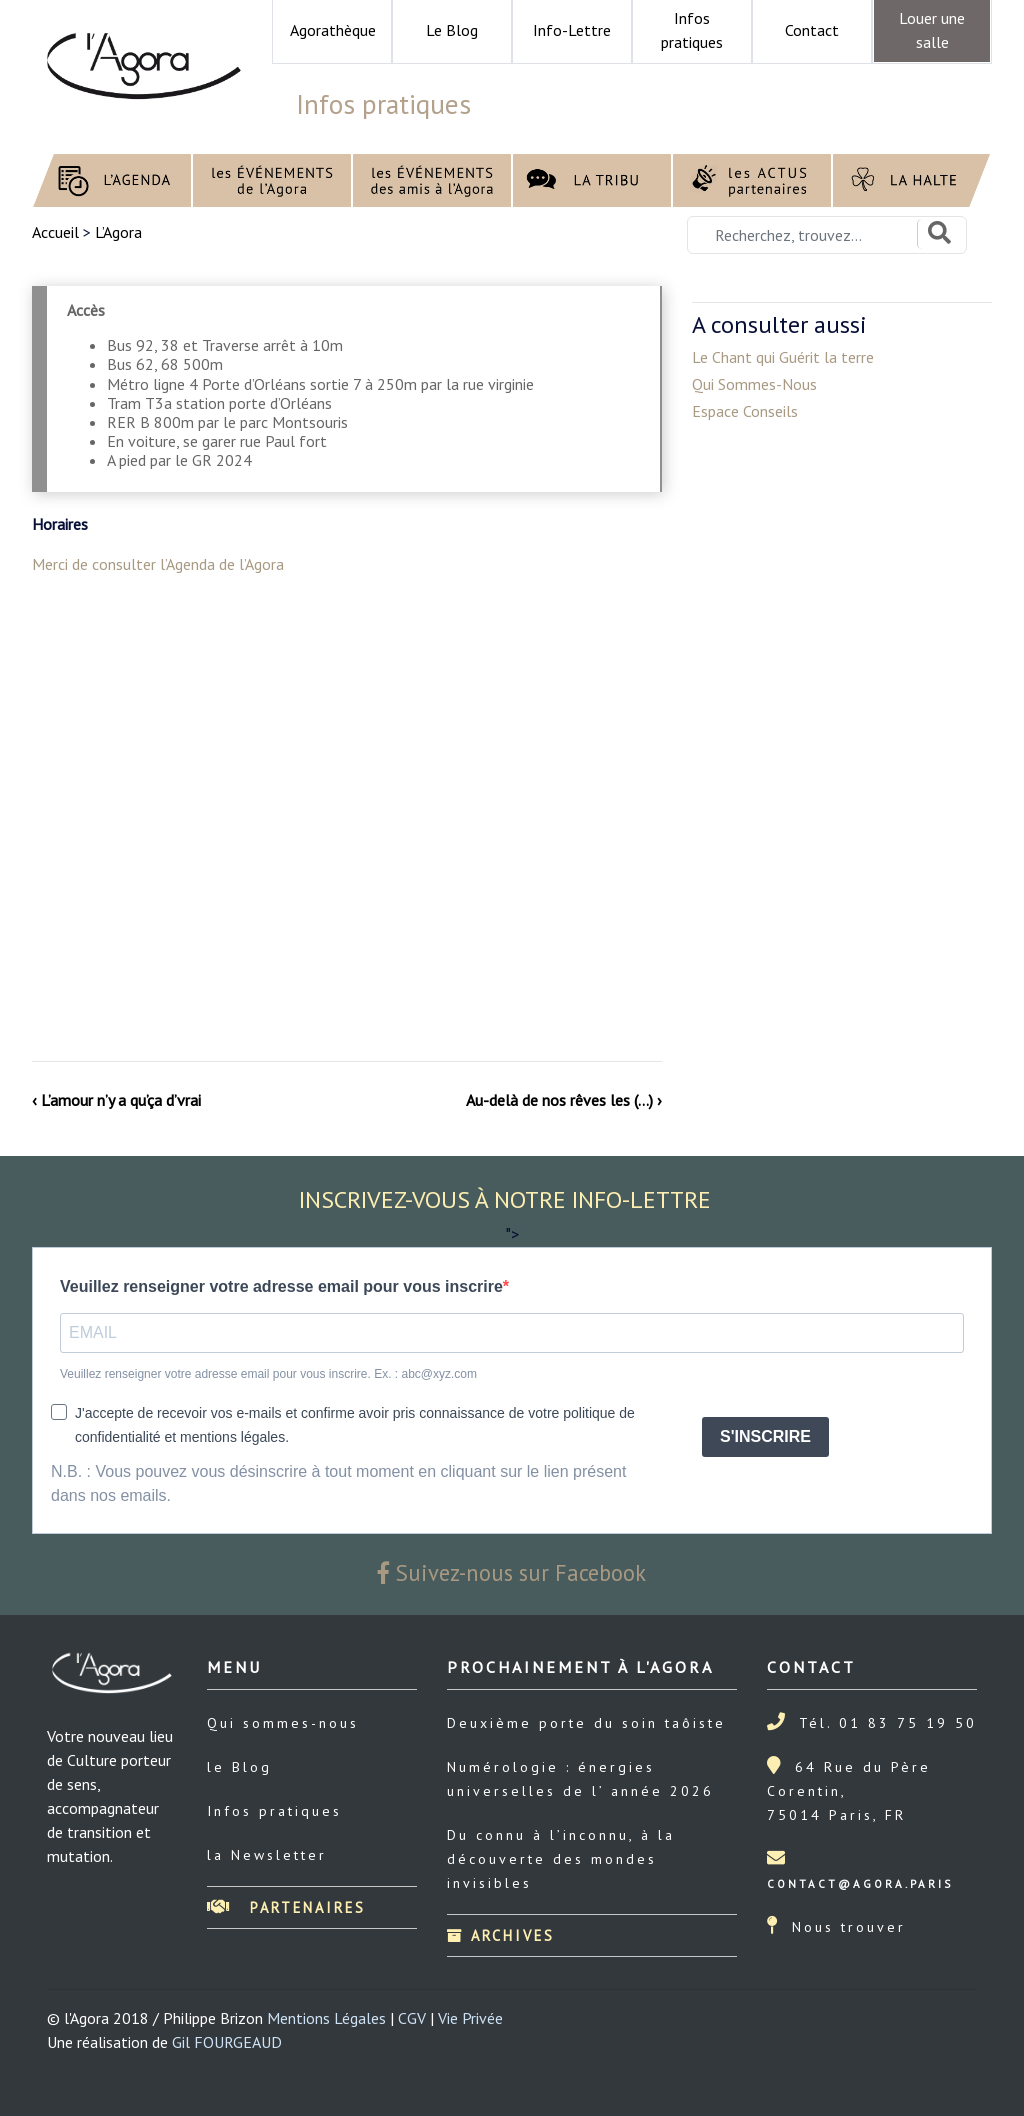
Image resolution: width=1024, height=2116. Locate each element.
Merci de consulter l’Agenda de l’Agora (158, 564)
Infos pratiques (274, 1811)
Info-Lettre (572, 30)
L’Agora (118, 232)
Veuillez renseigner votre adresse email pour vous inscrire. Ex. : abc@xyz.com (268, 1374)
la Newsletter (267, 1855)
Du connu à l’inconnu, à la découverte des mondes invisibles (561, 1859)
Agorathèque (333, 30)
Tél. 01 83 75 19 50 (888, 1723)
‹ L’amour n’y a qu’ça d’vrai (116, 1100)
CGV (412, 2018)
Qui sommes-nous (283, 1723)
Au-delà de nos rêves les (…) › (564, 1100)
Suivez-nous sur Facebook (512, 1572)
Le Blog (452, 30)
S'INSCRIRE (765, 1436)
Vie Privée (470, 2018)
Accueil (57, 232)
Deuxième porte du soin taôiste (586, 1723)
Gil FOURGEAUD (227, 2042)
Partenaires (286, 1907)
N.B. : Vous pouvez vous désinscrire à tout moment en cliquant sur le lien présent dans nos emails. (338, 1483)
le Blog (239, 1767)
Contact (812, 30)
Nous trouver (849, 1927)
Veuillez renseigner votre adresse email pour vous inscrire (281, 1286)
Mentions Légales (326, 2018)
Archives (501, 1935)
